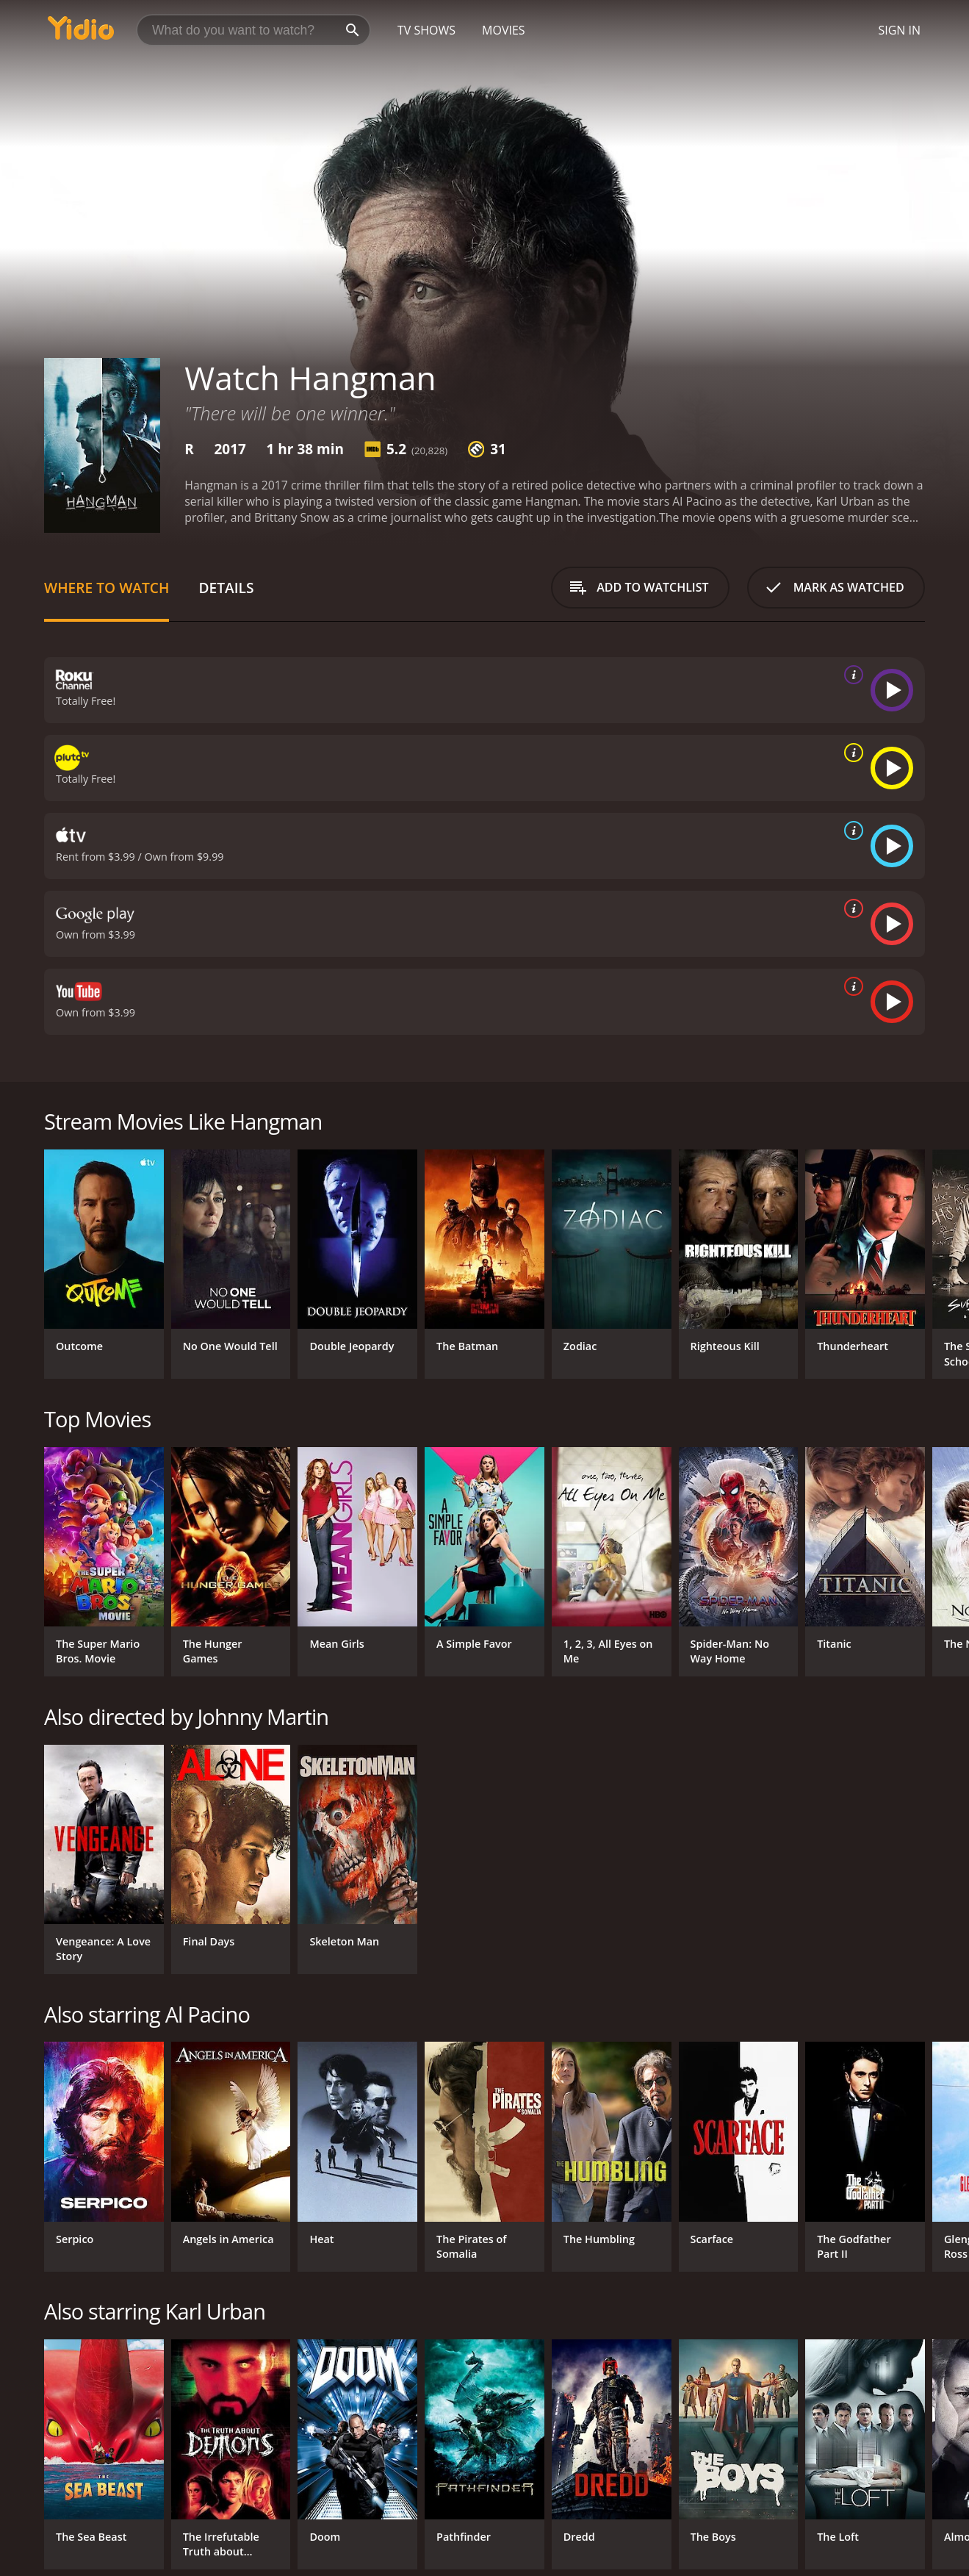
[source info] (850, 674)
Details (225, 588)
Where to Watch (106, 588)
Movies (503, 30)
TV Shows (426, 30)
